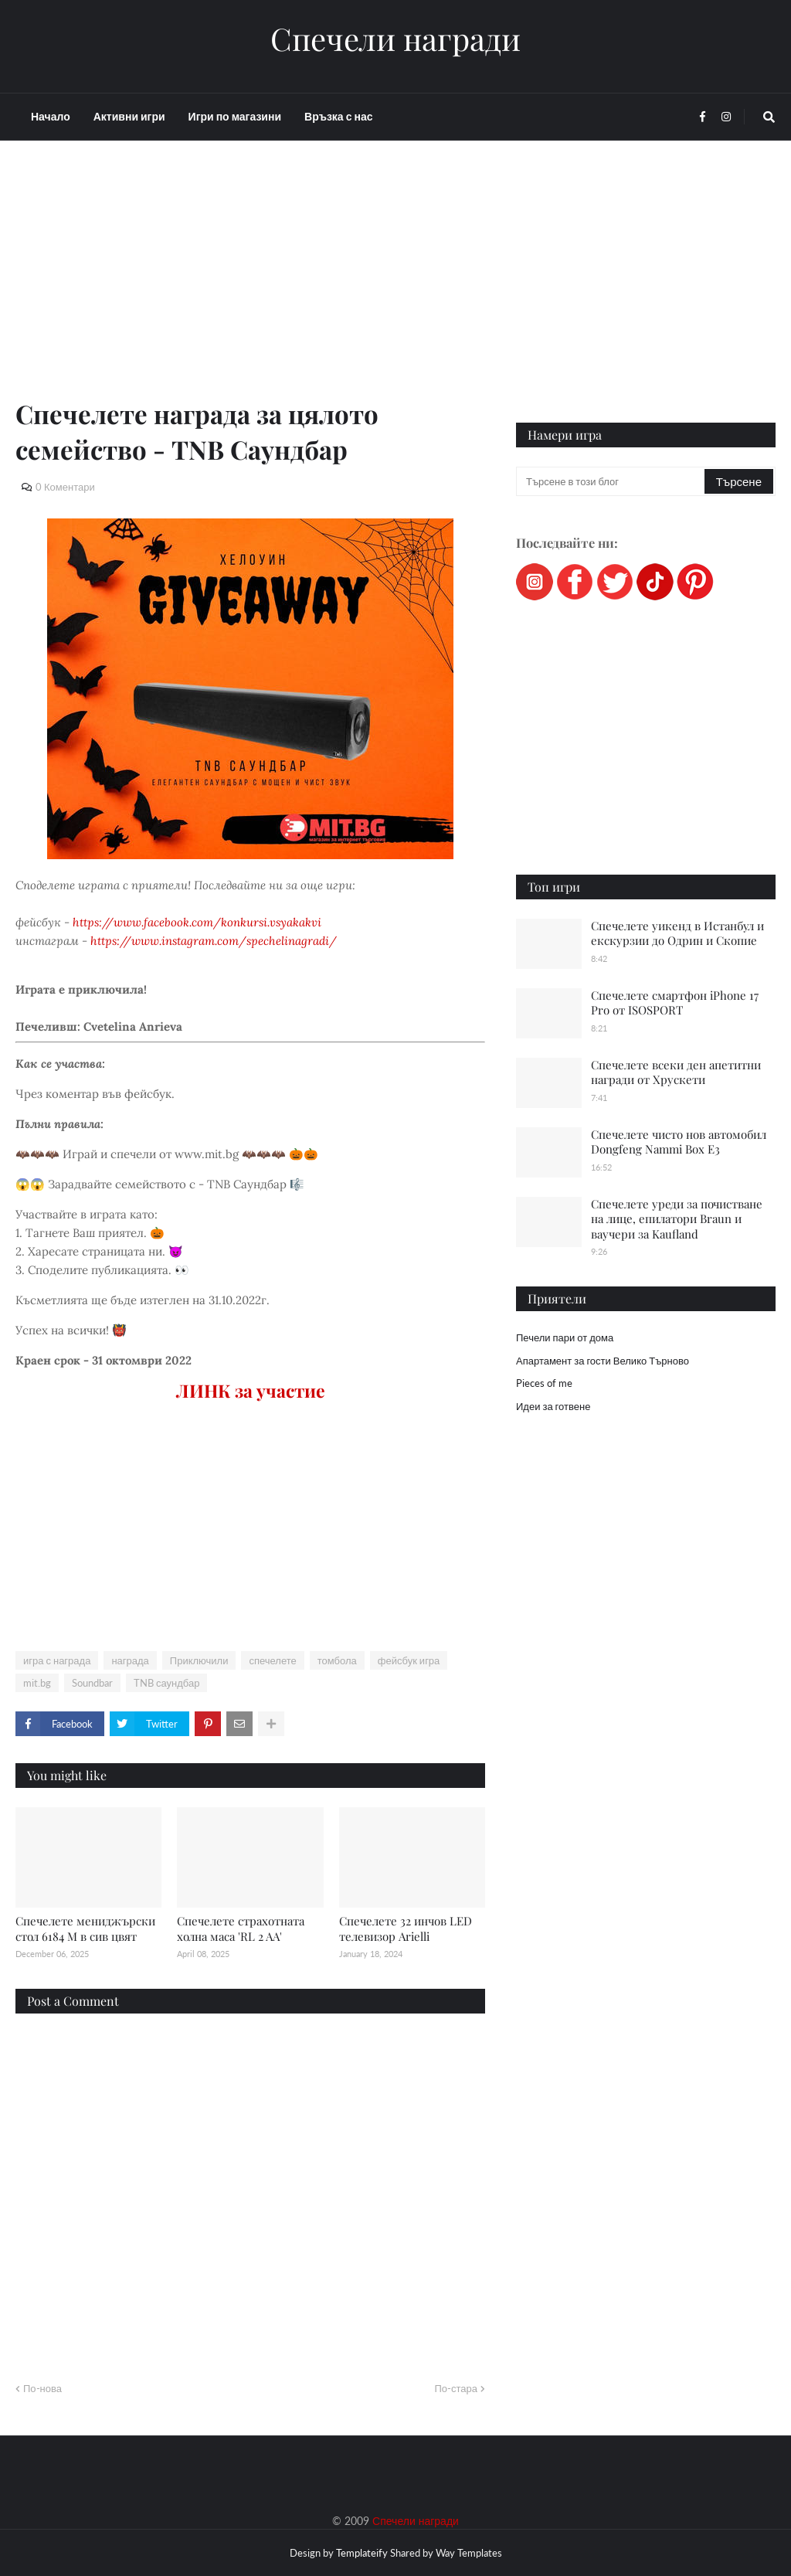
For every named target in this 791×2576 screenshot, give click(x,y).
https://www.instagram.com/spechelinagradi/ (213, 940)
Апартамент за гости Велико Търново (602, 1360)
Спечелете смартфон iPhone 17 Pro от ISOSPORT (675, 1002)
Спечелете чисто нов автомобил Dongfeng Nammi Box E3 (678, 1142)
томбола (337, 1660)
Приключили (199, 1660)
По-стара (455, 2388)
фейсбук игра (409, 1660)
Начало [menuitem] (50, 116)
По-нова (42, 2388)
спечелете (272, 1660)
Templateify (362, 2553)
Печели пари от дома (564, 1337)
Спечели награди (395, 38)
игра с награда (56, 1660)
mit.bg (37, 1683)
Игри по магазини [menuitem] (234, 116)
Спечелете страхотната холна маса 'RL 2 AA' (240, 1928)
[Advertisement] (250, 287)
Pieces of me (544, 1383)
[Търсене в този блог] (611, 481)
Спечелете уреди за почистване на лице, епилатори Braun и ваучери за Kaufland (676, 1219)
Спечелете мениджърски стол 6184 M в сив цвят (85, 1928)
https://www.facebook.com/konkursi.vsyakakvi (197, 922)
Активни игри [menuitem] (129, 116)
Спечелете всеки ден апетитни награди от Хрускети (676, 1072)
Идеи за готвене (553, 1406)
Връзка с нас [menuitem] (338, 116)
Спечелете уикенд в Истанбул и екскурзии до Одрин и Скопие (677, 933)
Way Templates (469, 2553)
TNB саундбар (166, 1683)
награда (129, 1660)
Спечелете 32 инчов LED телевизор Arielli (405, 1928)
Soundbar (92, 1683)
